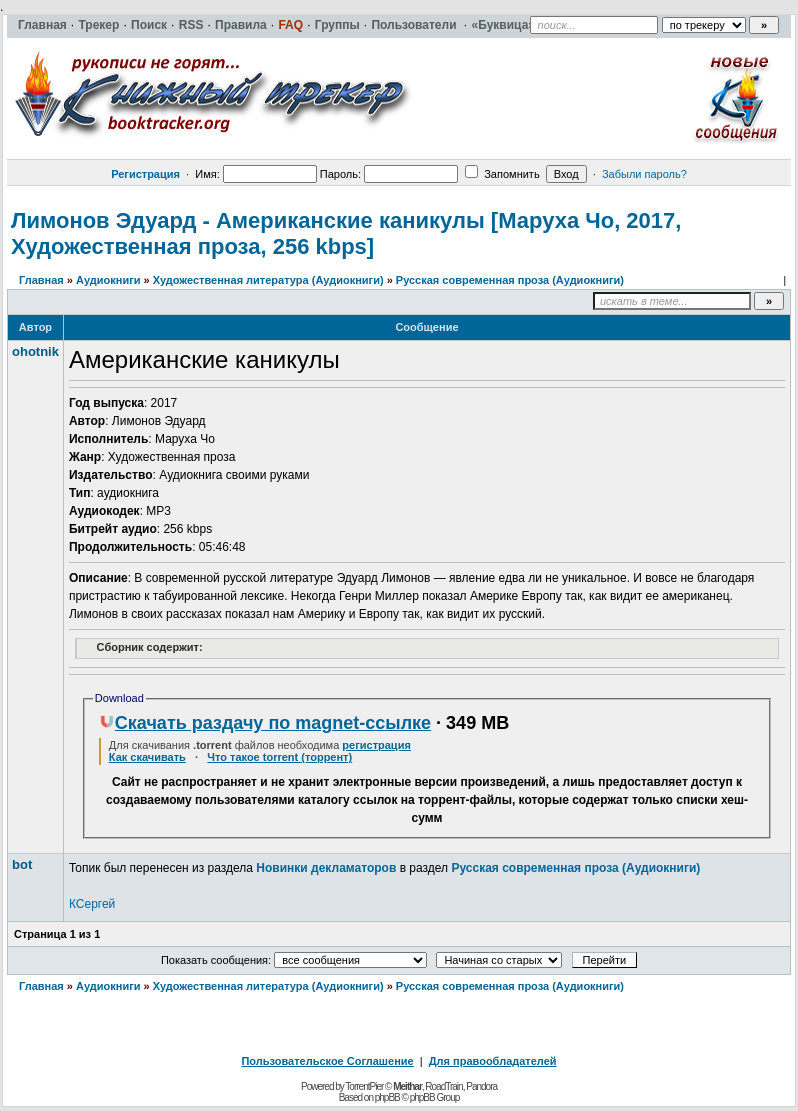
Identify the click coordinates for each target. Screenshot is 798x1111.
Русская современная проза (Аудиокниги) (510, 280)
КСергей (92, 904)
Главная (41, 280)
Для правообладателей (493, 1061)
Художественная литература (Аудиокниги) (268, 280)
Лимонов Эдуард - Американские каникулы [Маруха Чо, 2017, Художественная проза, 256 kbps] (346, 233)
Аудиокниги (108, 280)
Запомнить (502, 174)
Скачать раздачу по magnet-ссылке (265, 723)
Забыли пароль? (644, 174)
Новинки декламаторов (326, 868)
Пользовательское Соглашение (327, 1061)
